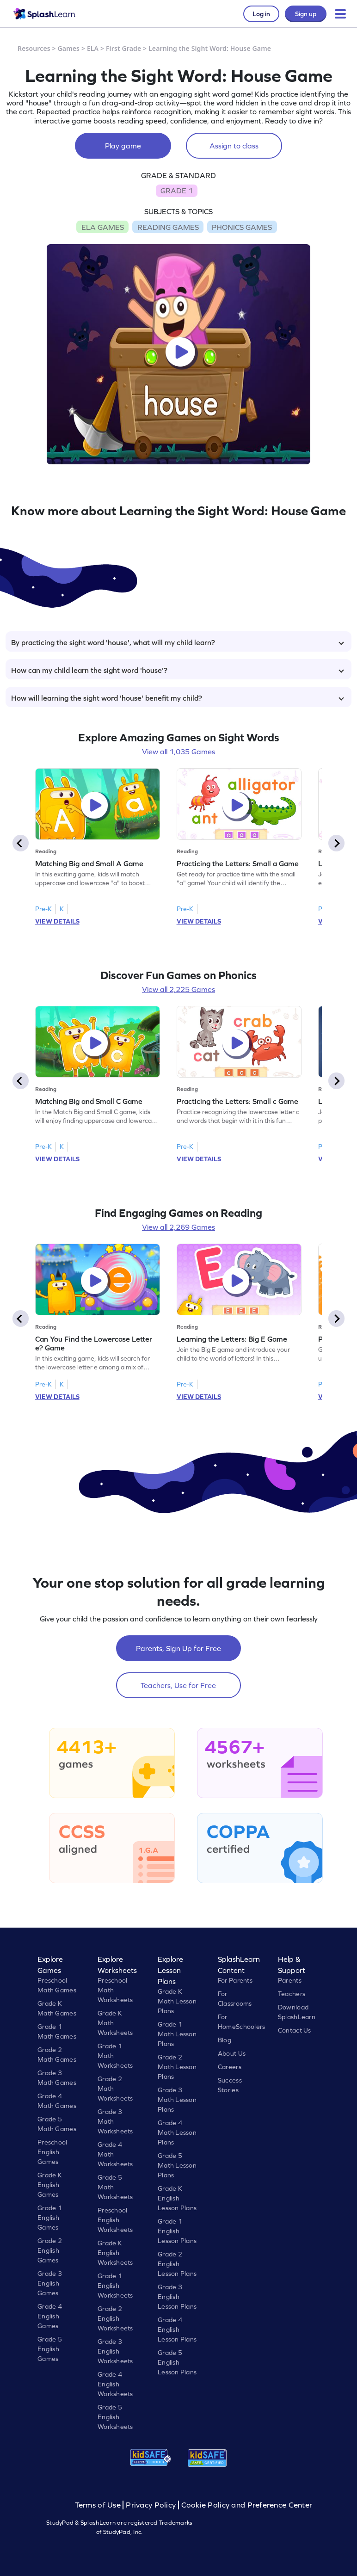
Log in (261, 14)
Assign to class (234, 146)
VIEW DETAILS (57, 921)
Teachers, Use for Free (178, 1685)
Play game (123, 146)
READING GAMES (168, 227)
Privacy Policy (151, 2505)
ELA (92, 48)
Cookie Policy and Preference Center (247, 2505)
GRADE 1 (176, 190)
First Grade (123, 48)
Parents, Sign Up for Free (178, 1648)
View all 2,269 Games (178, 1227)
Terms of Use (99, 2505)
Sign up (305, 14)
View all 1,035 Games (178, 751)
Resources (34, 48)
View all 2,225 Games (178, 989)
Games (69, 48)
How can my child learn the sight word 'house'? (177, 670)
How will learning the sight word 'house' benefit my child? (177, 698)
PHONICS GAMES (242, 227)
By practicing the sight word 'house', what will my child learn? (177, 642)
